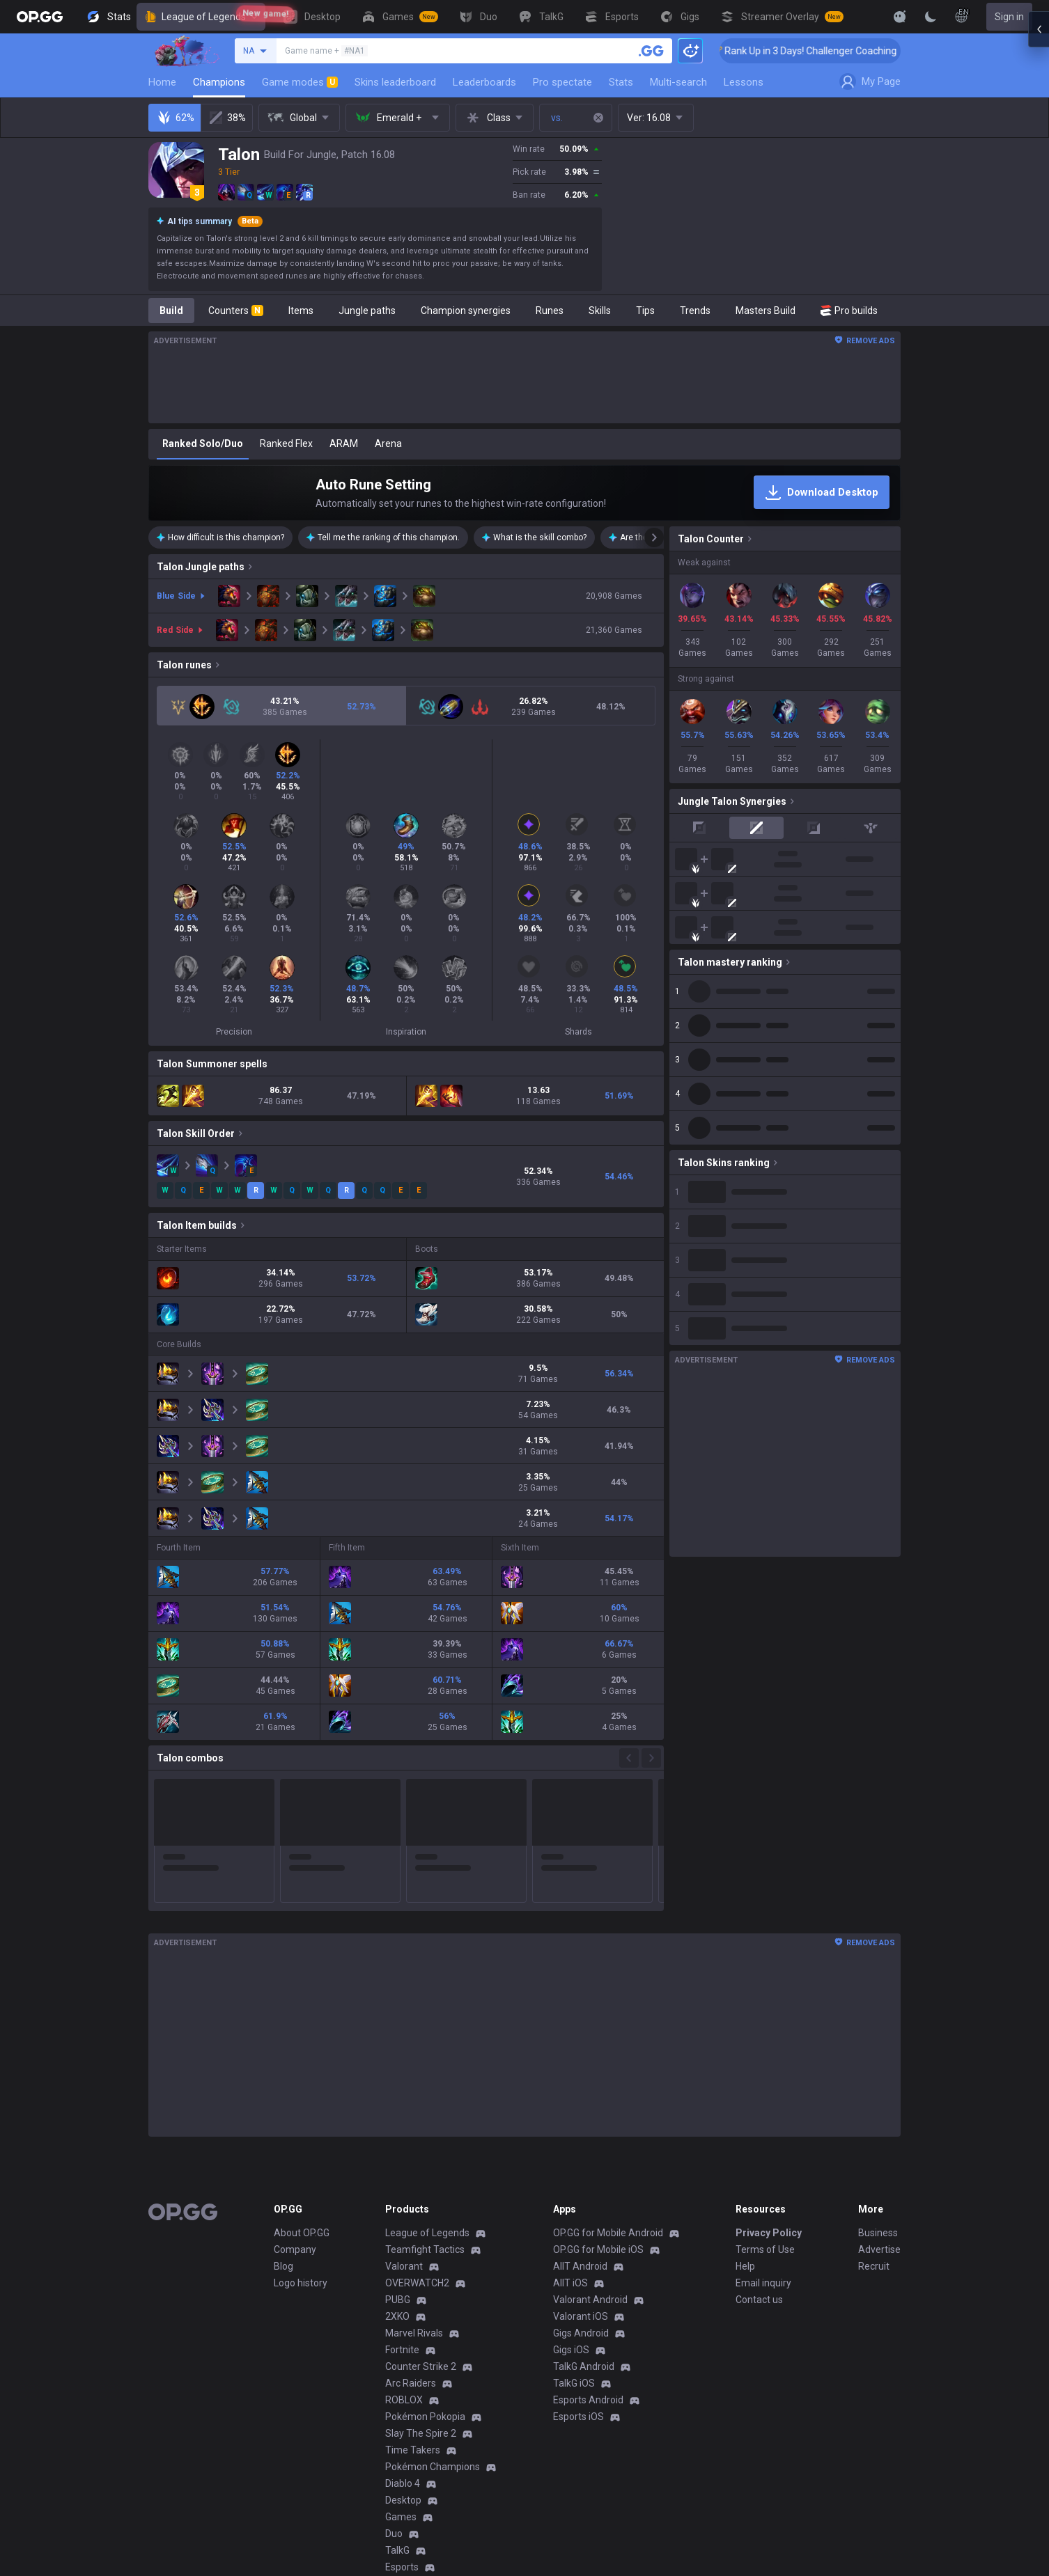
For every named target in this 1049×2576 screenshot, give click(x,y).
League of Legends (201, 16)
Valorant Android (590, 2133)
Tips (645, 310)
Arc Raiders (410, 2217)
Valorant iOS (580, 2150)
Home (162, 82)
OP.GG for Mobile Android (608, 2067)
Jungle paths (367, 310)
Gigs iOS (571, 2184)
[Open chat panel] (1038, 1288)
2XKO (397, 2150)
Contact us (759, 2133)
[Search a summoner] (651, 50)
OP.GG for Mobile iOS (598, 2083)
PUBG (397, 2133)
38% (227, 117)
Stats (621, 82)
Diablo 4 (402, 2317)
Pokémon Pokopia (425, 2250)
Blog (283, 2100)
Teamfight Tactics (425, 2083)
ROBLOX (404, 2234)
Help (745, 2100)
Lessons (743, 82)
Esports (402, 2401)
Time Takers (412, 2284)
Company (295, 2083)
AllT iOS (570, 2117)
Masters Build (765, 310)
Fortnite (402, 2184)
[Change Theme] (931, 17)
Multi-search (678, 82)
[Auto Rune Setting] (524, 493)
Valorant (404, 2100)
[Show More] (900, 17)
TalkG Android (583, 2200)
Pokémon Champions (432, 2301)
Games (401, 2351)
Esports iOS (578, 2250)
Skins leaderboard (395, 82)
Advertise (879, 2083)
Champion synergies (466, 310)
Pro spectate (562, 82)
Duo (394, 2367)
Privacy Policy (769, 2067)
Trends (695, 310)
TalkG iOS (574, 2217)
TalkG (397, 2384)
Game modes (300, 82)
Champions (219, 82)
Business (878, 2067)
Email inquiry (763, 2117)
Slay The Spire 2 (420, 2267)
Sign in (1009, 16)
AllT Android (580, 2100)
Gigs (394, 2418)
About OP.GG (301, 2067)
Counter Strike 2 (420, 2200)
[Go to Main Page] (39, 16)
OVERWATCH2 (417, 2117)
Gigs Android (581, 2167)
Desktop (403, 2334)
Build (171, 310)
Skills (600, 310)
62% (175, 117)
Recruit (873, 2100)
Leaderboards (484, 82)
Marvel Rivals (414, 2167)
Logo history (300, 2117)
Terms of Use (765, 2083)
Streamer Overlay (424, 2434)
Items (300, 310)
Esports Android (588, 2234)
